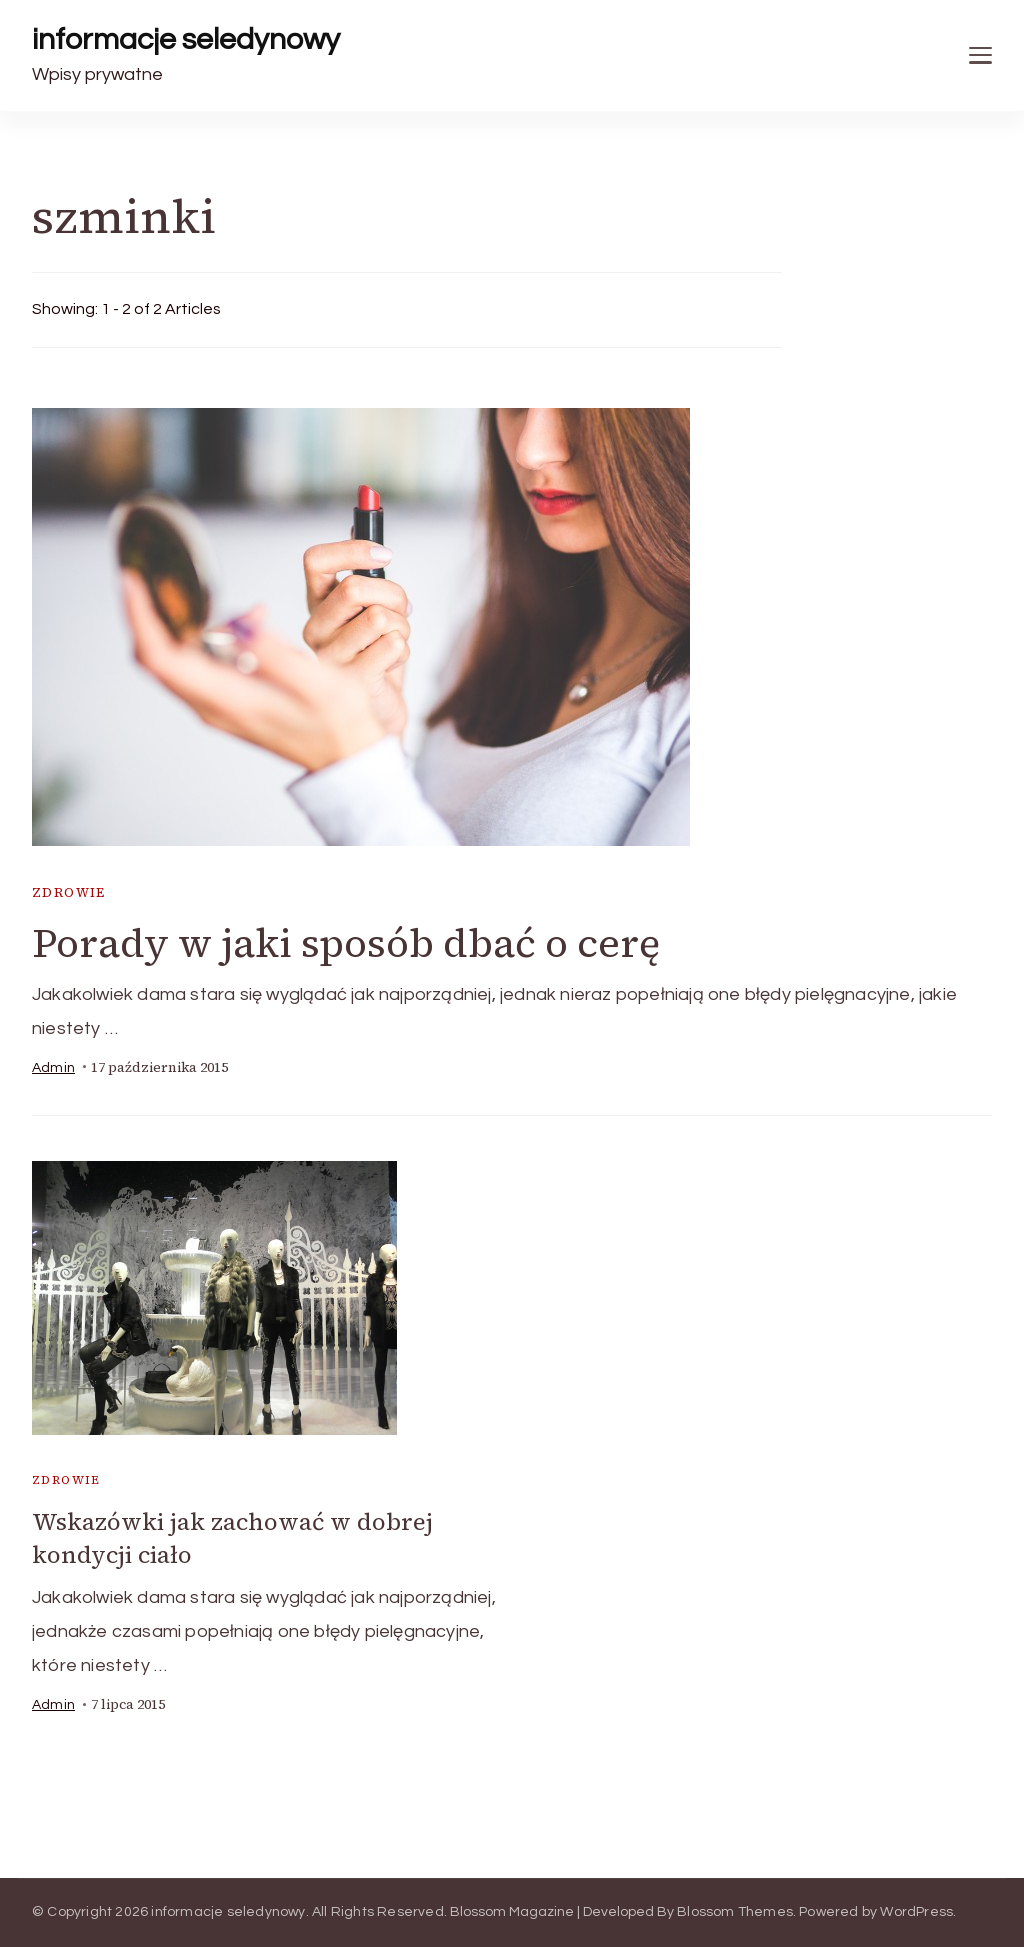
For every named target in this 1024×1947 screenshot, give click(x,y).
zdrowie (69, 892)
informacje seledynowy (186, 39)
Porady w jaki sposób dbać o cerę (346, 943)
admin (53, 1068)
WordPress (916, 1912)
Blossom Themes (735, 1912)
